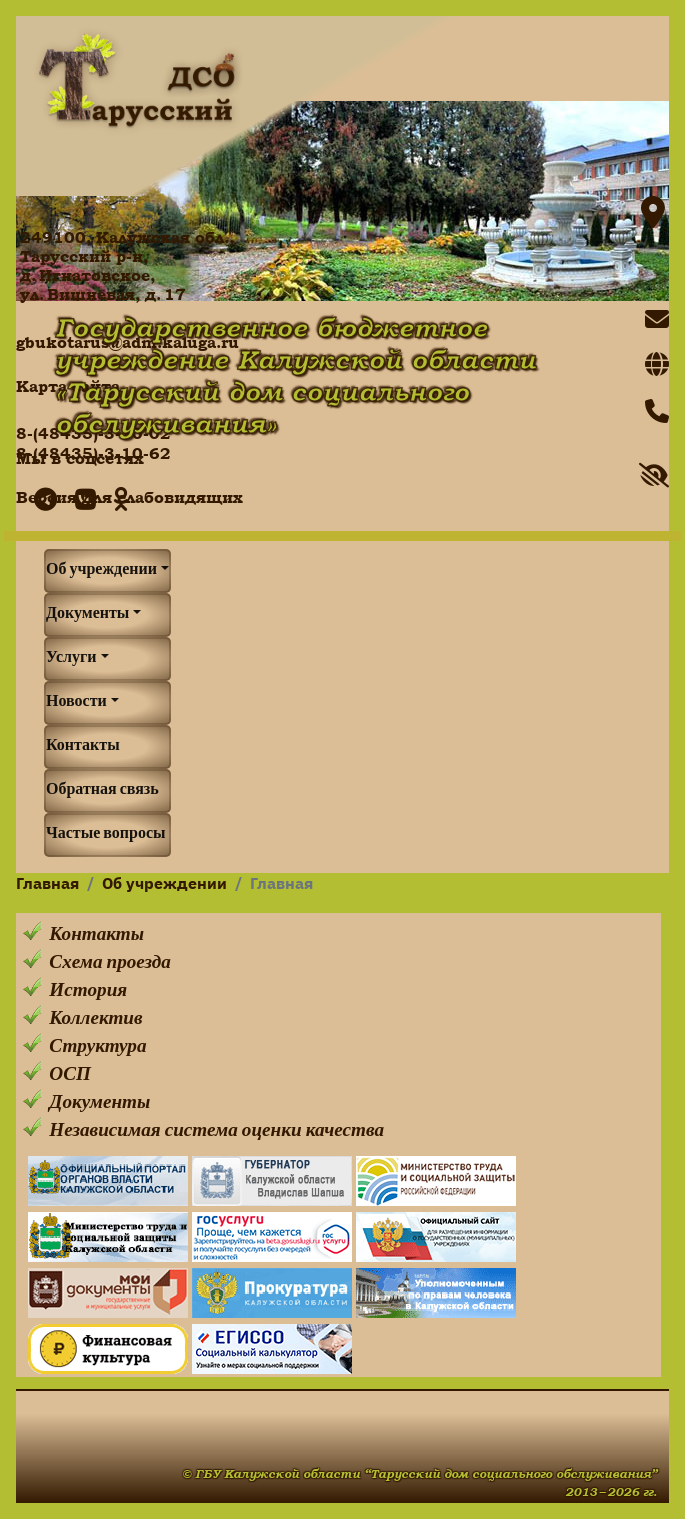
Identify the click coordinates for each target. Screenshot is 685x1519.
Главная (47, 885)
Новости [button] (76, 703)
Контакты (83, 747)
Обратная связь (102, 791)
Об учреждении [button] (101, 571)
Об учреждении (164, 885)
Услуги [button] (71, 659)
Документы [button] (87, 615)
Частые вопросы (106, 835)
